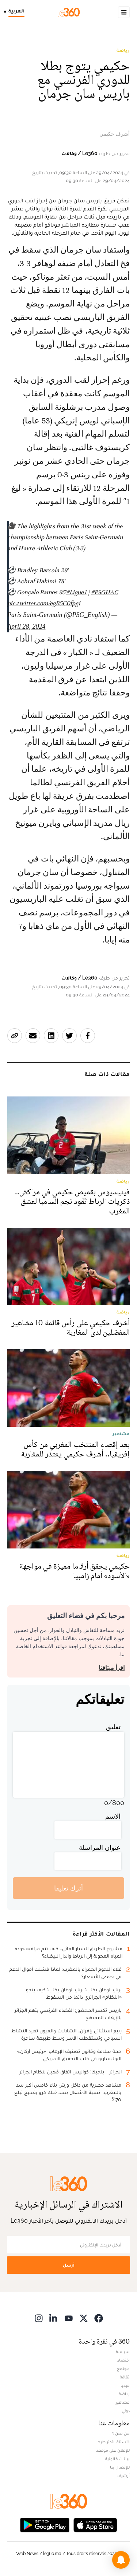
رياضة (123, 50)
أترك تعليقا (68, 1888)
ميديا (125, 2385)
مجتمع (123, 2368)
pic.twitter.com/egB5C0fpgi (43, 603)
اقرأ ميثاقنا (112, 1667)
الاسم (113, 1816)
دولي (126, 2410)
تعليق (113, 1727)
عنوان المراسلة (100, 1847)
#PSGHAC (104, 592)
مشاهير (123, 2402)
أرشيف (123, 2475)
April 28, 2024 (26, 626)
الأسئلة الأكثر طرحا (113, 2441)
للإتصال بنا (120, 2467)
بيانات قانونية (117, 2458)
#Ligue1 (76, 592)
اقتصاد (123, 2360)
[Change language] (16, 12)
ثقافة (125, 2377)
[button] (121, 2560)
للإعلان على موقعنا (112, 2450)
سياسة (123, 2351)
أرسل (69, 2265)
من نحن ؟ (121, 2433)
